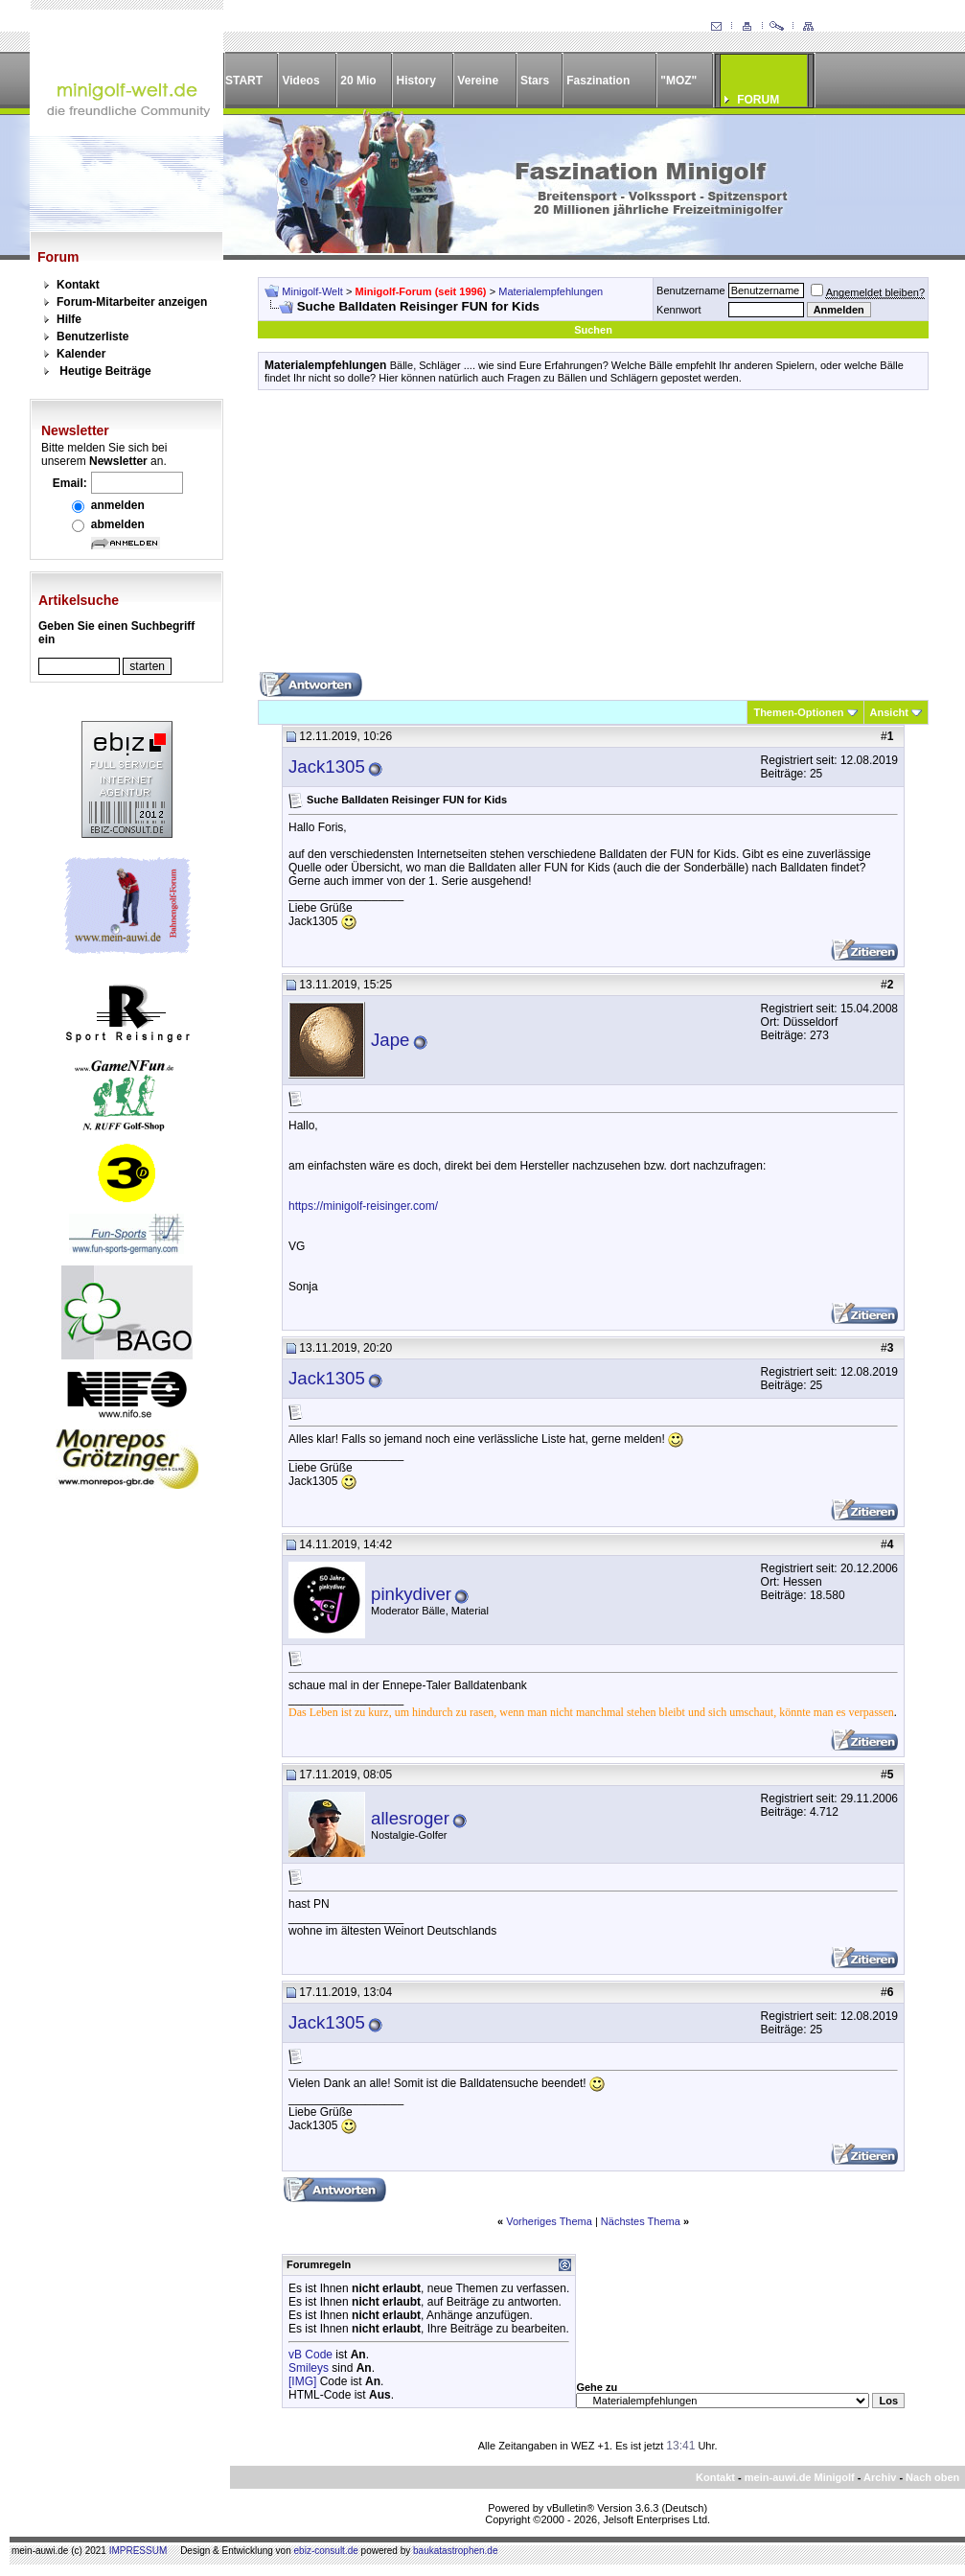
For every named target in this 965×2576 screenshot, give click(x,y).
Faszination (598, 80)
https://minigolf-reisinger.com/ (363, 1206)
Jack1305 (326, 766)
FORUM (758, 99)
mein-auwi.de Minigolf (800, 2477)
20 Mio (358, 80)
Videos (300, 80)
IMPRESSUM (138, 2550)
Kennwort (678, 309)
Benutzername (690, 290)
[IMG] (302, 2381)
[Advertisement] (593, 538)
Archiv (879, 2477)
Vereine (477, 80)
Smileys (308, 2368)
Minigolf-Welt (312, 291)
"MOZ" (678, 80)
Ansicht (889, 712)
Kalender (81, 353)
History (416, 80)
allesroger (410, 1818)
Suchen (593, 330)
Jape (390, 1040)
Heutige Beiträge (104, 371)
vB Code (310, 2354)
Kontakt (78, 284)
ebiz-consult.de (326, 2550)
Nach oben (932, 2477)
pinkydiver (411, 1594)
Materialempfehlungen (550, 291)
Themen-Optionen (798, 712)
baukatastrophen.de (455, 2550)
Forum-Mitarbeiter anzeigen (132, 302)
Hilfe (69, 319)
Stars (534, 80)
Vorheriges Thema (549, 2221)
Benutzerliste (92, 336)
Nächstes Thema (640, 2221)
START (244, 80)
